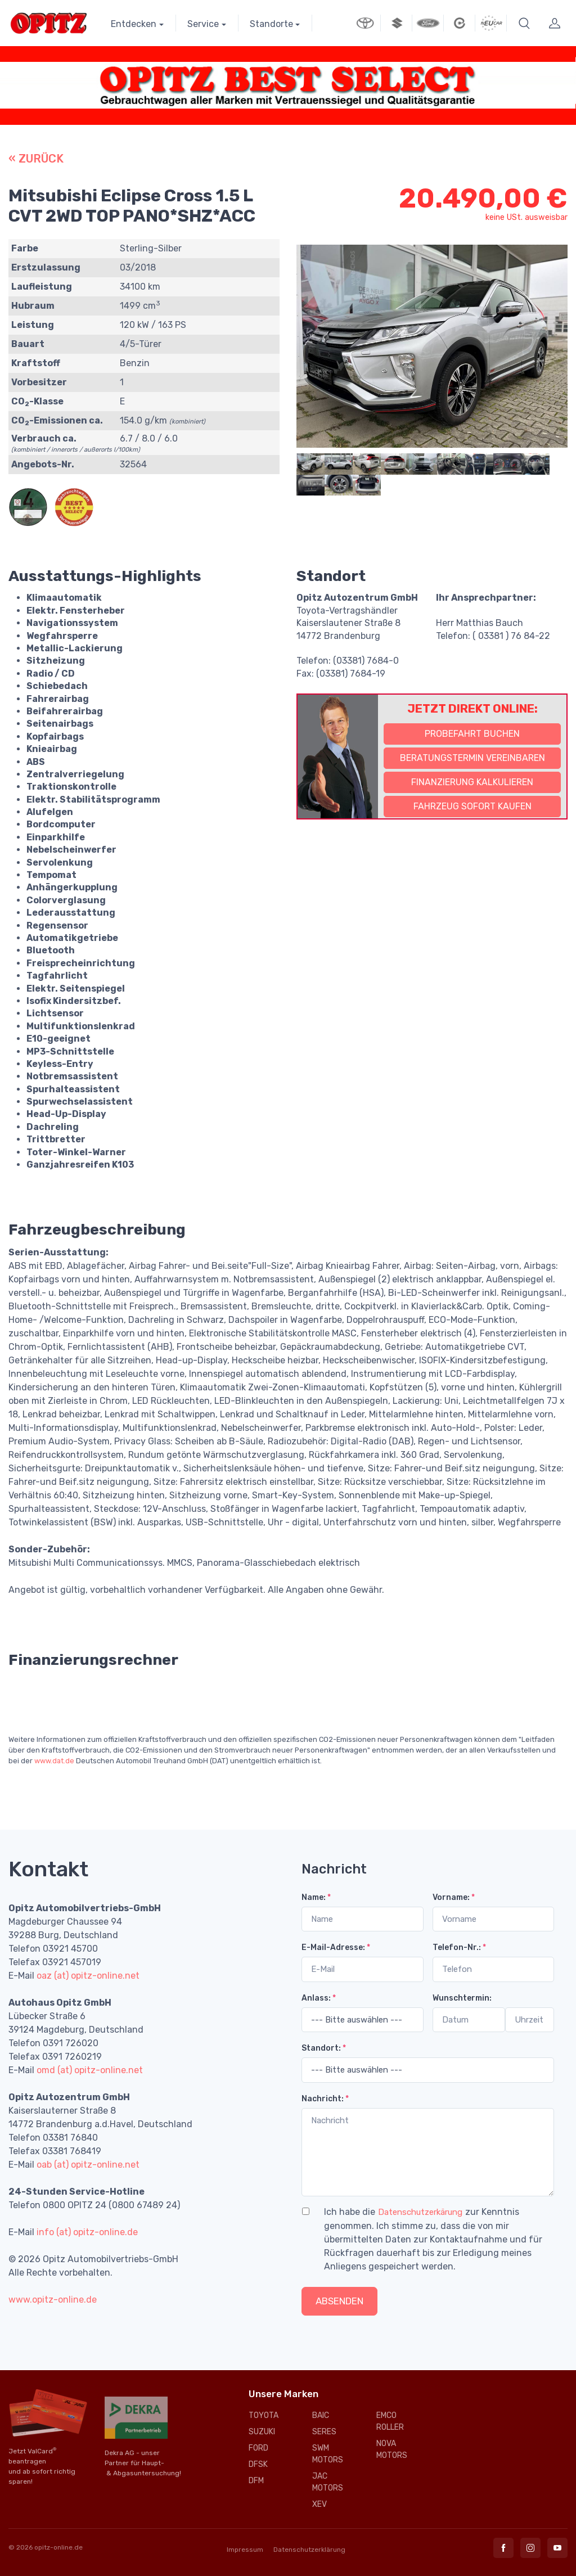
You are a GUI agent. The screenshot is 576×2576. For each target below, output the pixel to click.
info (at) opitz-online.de (87, 2232)
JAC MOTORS (327, 2482)
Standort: (324, 2048)
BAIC (320, 2415)
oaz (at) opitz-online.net (88, 1975)
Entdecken (133, 24)
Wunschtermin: (462, 1998)
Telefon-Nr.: (459, 1947)
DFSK (258, 2464)
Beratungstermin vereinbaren (472, 758)
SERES (324, 2432)
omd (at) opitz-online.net (90, 2070)
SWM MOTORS (327, 2454)
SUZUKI (262, 2432)
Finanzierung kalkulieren (472, 782)
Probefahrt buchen (472, 733)
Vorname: (454, 1897)
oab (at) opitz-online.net (88, 2164)
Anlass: (319, 1998)
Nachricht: (325, 2099)
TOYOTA (263, 2415)
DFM (256, 2480)
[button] (524, 23)
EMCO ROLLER (390, 2421)
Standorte (271, 24)
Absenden (339, 2301)
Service (203, 24)
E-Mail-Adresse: (336, 1947)
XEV (319, 2504)
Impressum (245, 2550)
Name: (316, 1897)
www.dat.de (54, 1761)
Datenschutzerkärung (420, 2212)
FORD (258, 2448)
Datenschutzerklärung (309, 2550)
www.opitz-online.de (52, 2299)
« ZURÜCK (36, 158)
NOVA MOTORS (391, 2449)
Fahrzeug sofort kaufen (472, 806)
